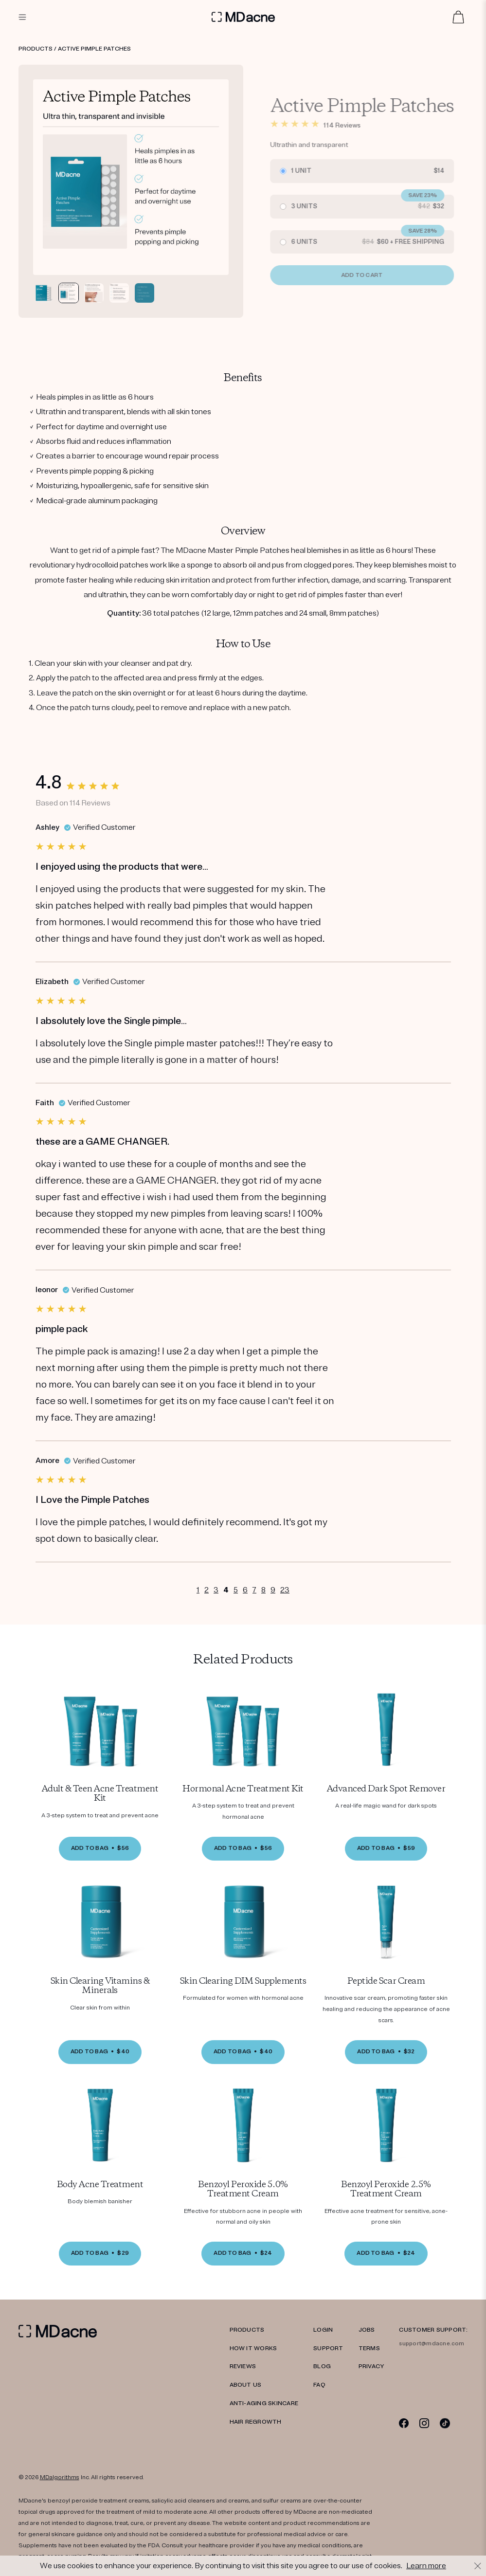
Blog (322, 2366)
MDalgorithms (59, 2477)
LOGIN (323, 2330)
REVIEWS (243, 2366)
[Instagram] (424, 2423)
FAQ (319, 2385)
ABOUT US (246, 2385)
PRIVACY (371, 2366)
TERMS (369, 2348)
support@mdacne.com (431, 2343)
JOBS (367, 2330)
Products (35, 49)
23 (284, 1590)
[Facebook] (404, 2423)
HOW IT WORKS (253, 2348)
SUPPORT (328, 2348)
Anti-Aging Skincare (264, 2403)
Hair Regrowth (256, 2422)
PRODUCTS (247, 2330)
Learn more (426, 2566)
